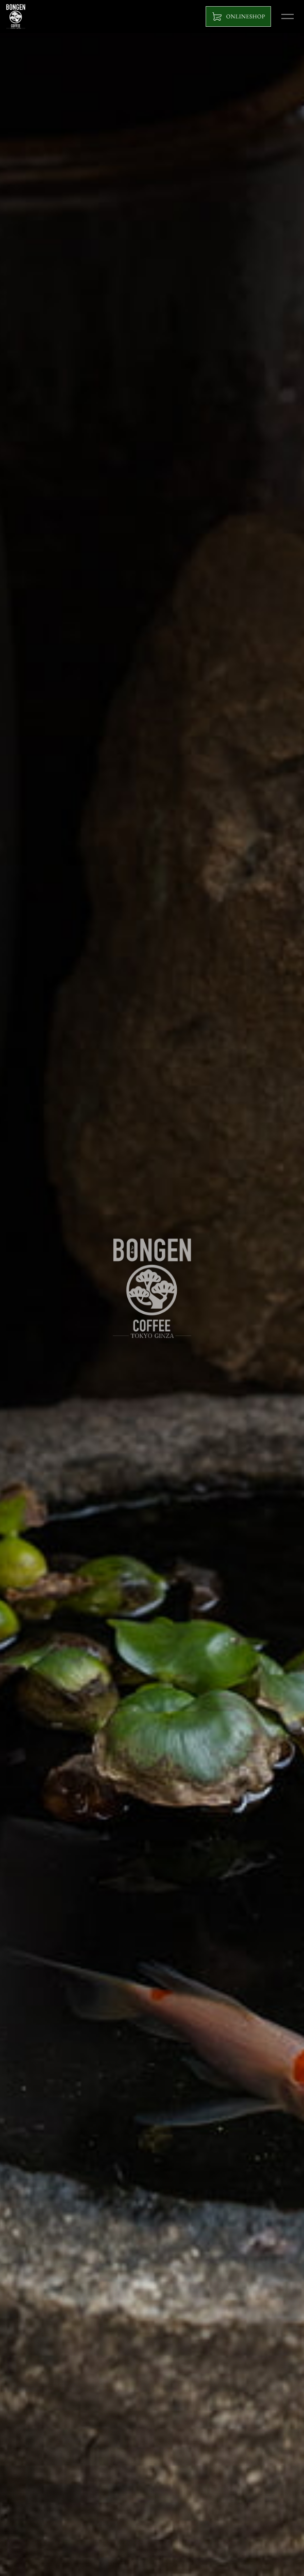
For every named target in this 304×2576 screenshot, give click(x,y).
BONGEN (15, 16)
